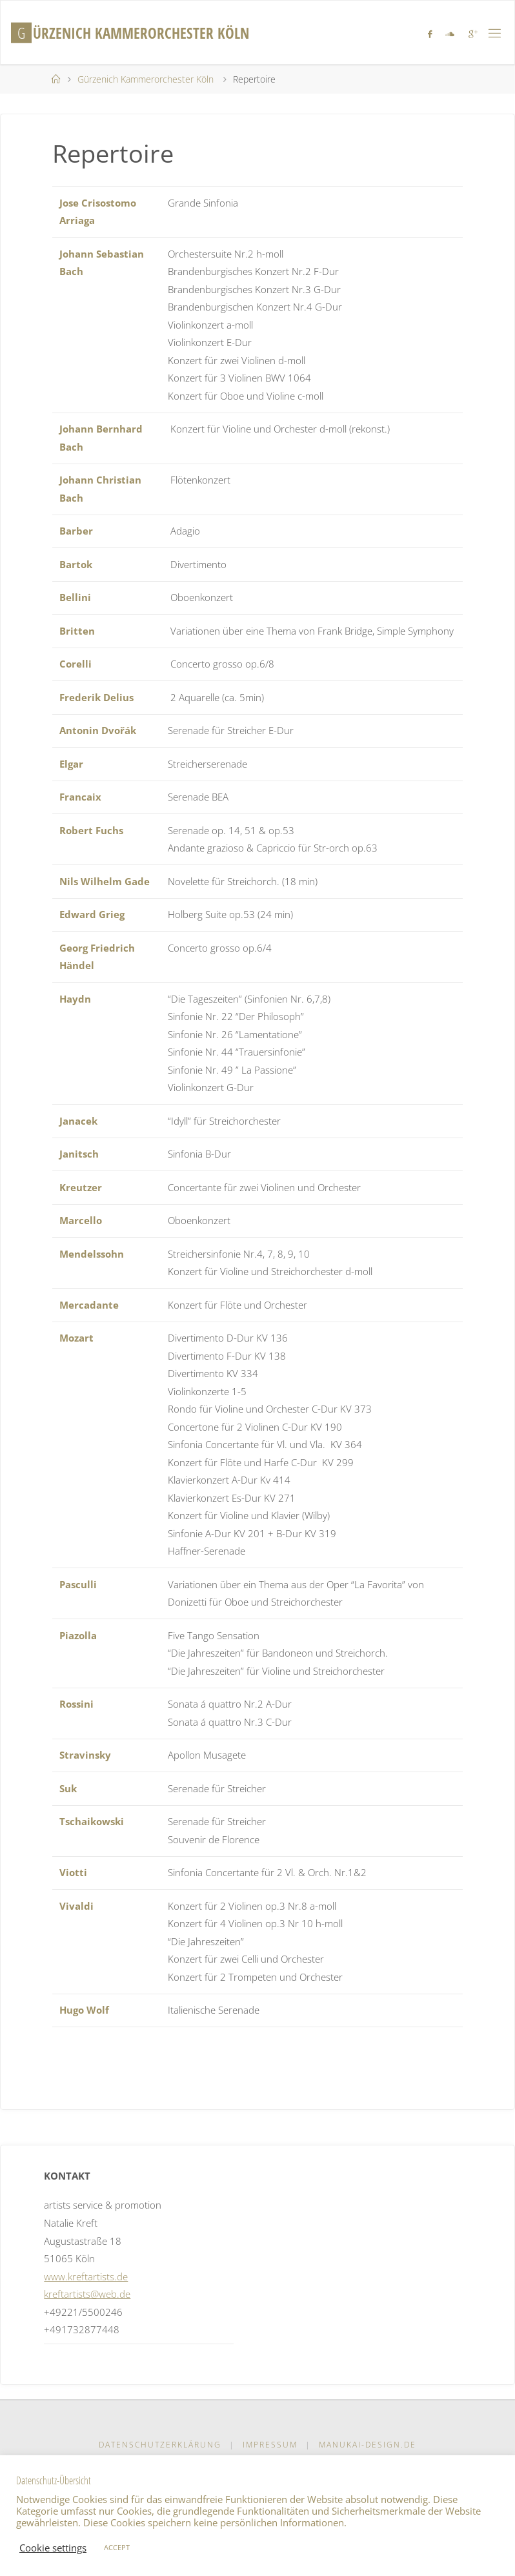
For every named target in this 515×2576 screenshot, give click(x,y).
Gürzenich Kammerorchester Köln (145, 79)
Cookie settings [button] (52, 2547)
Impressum (270, 2444)
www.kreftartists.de (86, 2276)
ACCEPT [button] (117, 2547)
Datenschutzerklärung (160, 2444)
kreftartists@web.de (87, 2293)
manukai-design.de (367, 2444)
